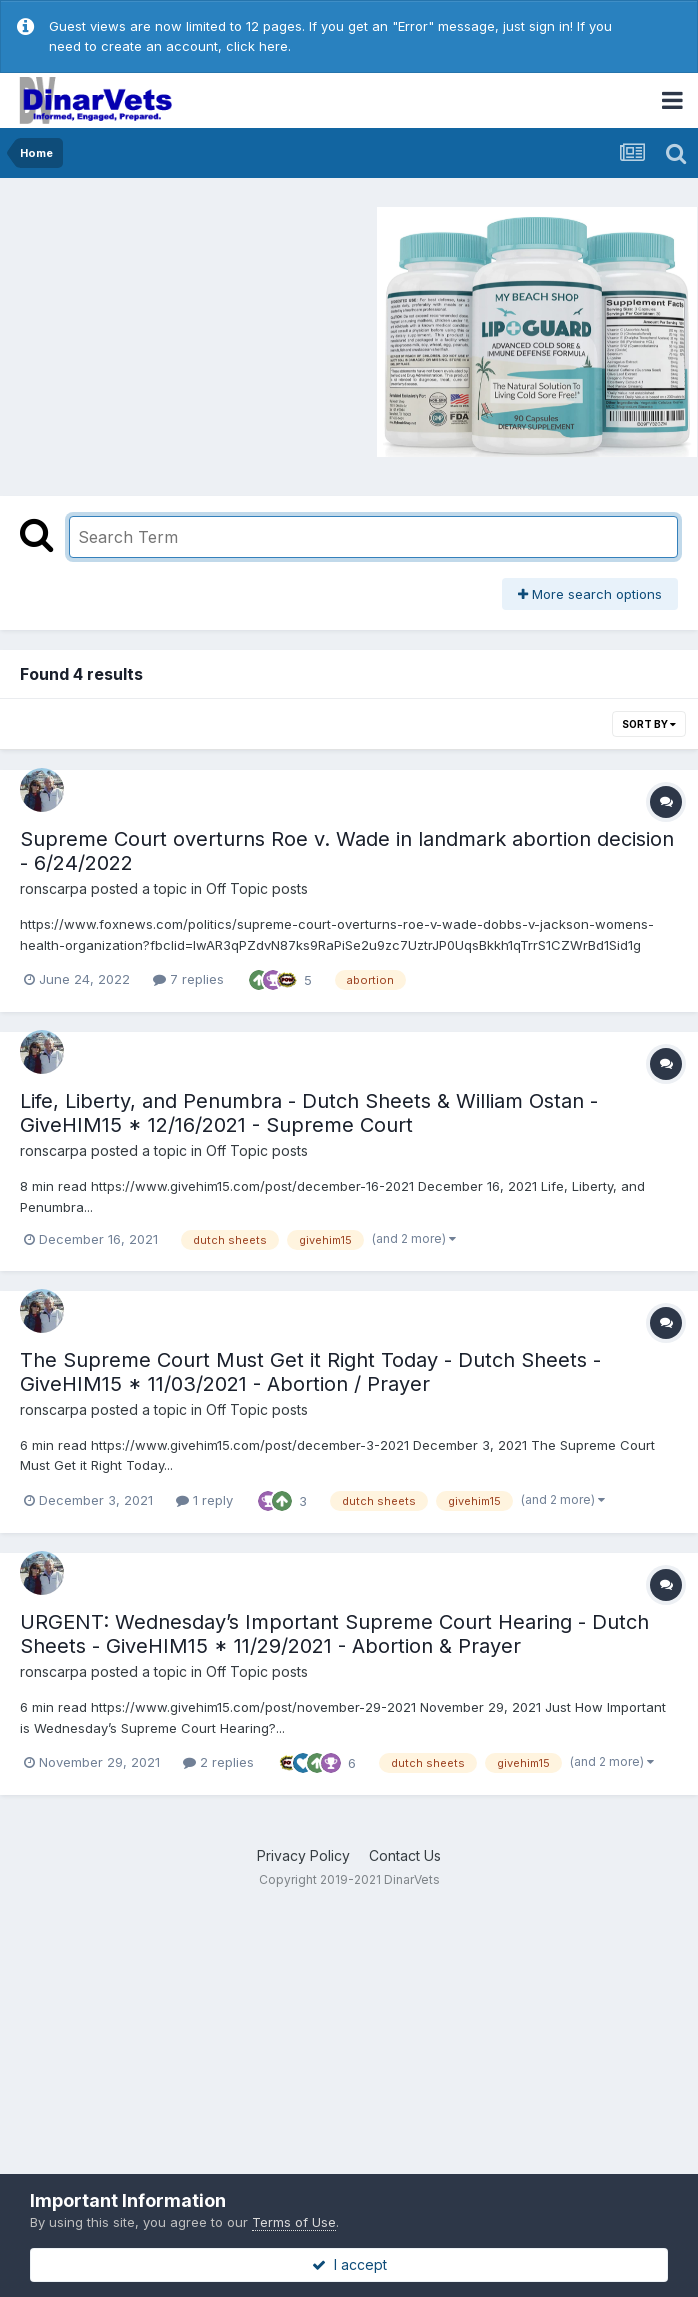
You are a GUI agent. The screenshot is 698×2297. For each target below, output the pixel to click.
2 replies (218, 1762)
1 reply (204, 1500)
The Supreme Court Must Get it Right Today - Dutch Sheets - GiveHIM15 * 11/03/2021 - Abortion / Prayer (310, 1372)
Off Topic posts (257, 888)
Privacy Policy (303, 1855)
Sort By (649, 724)
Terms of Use (294, 2222)
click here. (258, 46)
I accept (349, 2264)
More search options (590, 594)
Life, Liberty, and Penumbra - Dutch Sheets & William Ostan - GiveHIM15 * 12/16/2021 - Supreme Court (309, 1113)
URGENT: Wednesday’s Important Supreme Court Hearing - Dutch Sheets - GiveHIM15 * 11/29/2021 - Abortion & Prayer (334, 1634)
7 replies (188, 979)
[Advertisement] (179, 329)
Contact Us (405, 1855)
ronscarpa (53, 888)
